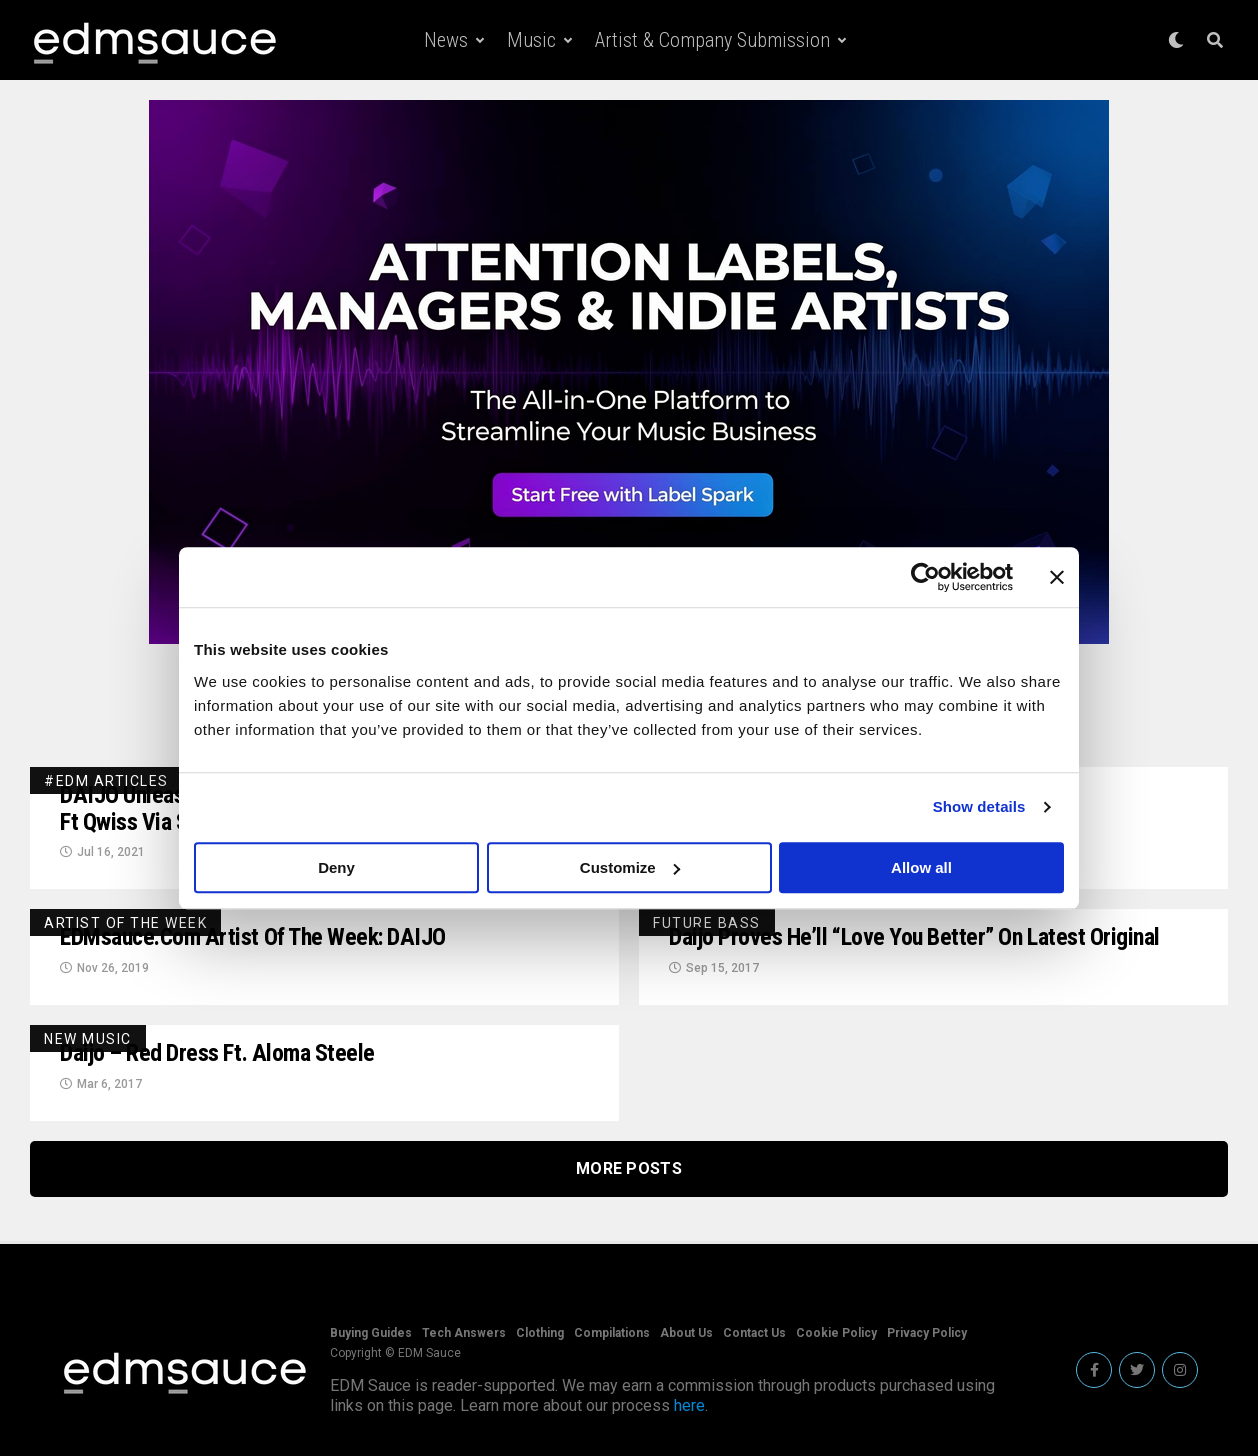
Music (531, 40)
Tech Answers (464, 1333)
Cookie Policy (836, 1333)
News (446, 40)
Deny (336, 867)
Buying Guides (371, 1333)
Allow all (921, 867)
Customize (630, 867)
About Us (686, 1333)
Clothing (540, 1333)
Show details (979, 806)
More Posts (629, 1169)
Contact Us (754, 1333)
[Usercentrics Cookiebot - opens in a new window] (925, 577)
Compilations (612, 1333)
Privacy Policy (927, 1333)
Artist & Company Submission (712, 40)
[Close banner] (1057, 577)
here (689, 1405)
